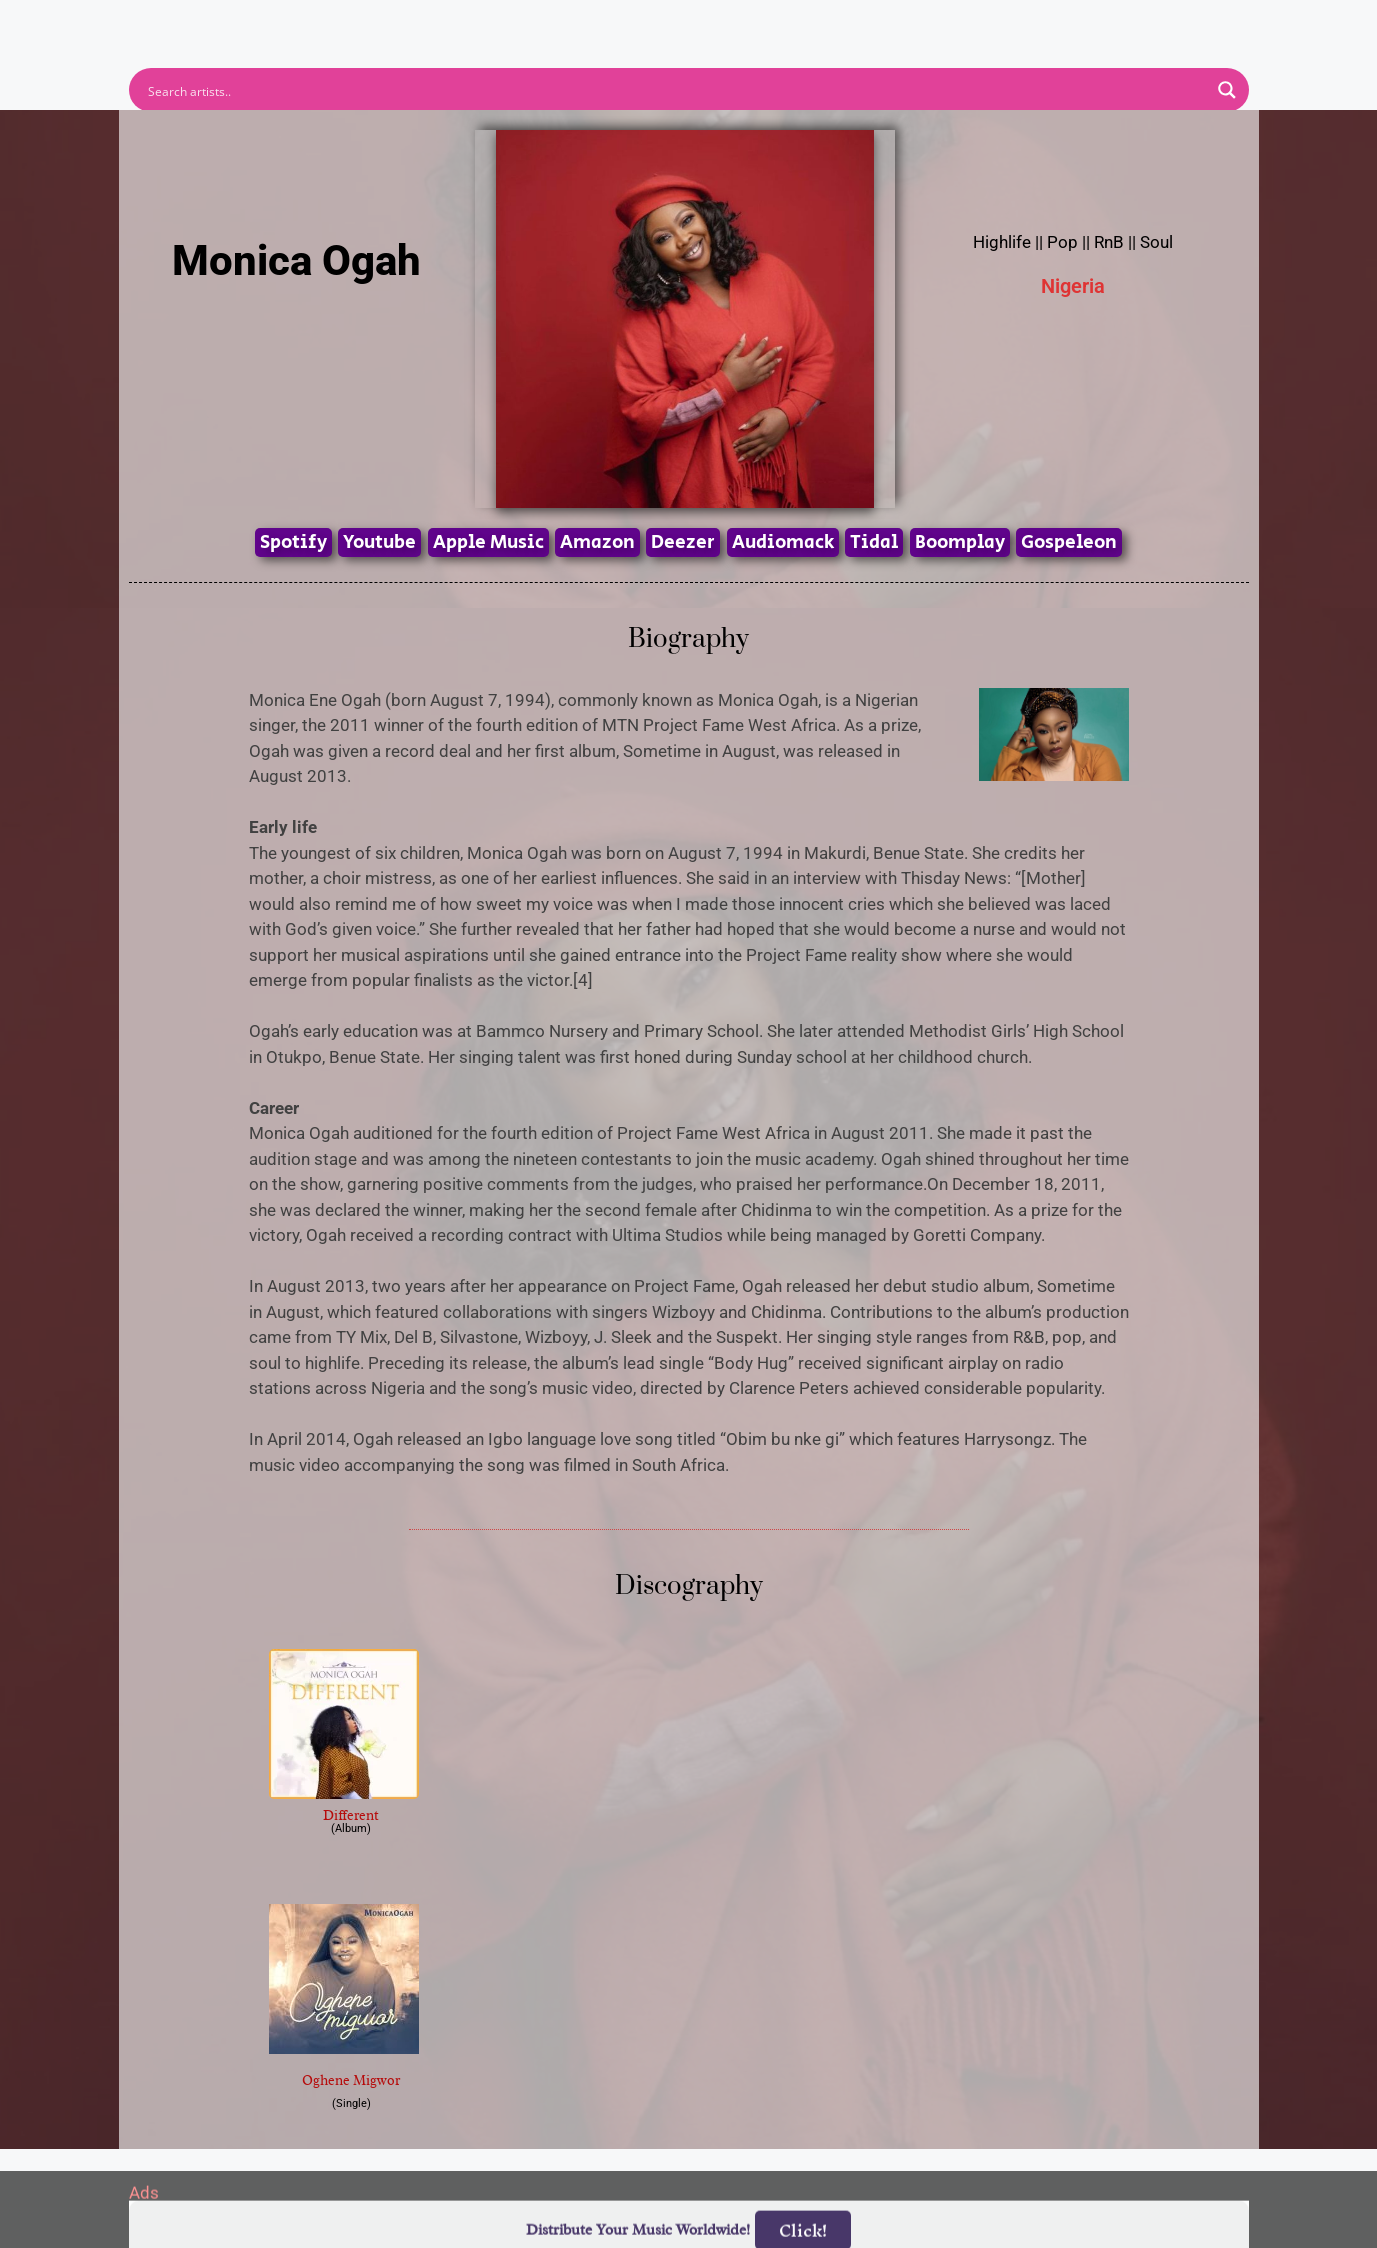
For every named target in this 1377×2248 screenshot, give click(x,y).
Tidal (874, 542)
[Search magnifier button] (1227, 90)
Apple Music (488, 542)
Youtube (379, 542)
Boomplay (960, 542)
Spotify (293, 542)
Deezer (683, 542)
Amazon (597, 542)
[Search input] (676, 90)
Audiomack (783, 542)
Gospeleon (1069, 542)
